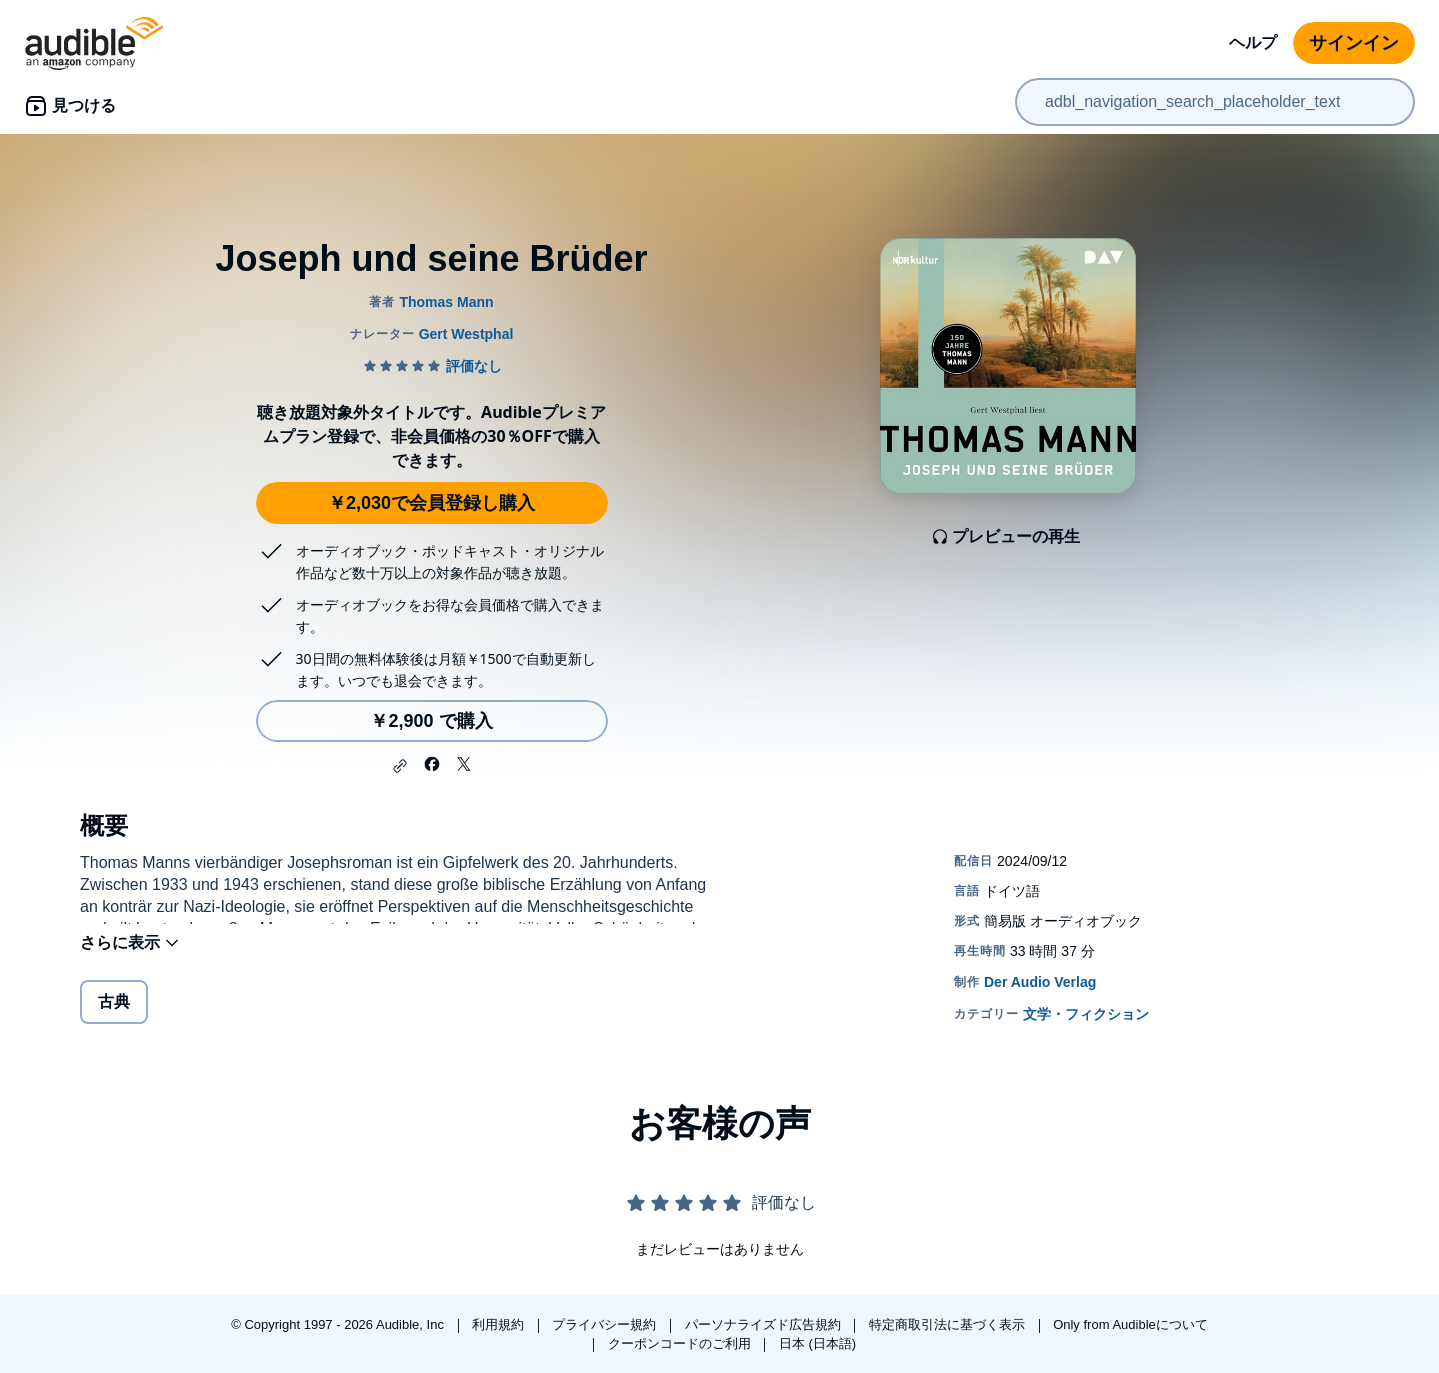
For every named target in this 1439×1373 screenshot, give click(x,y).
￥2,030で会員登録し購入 (431, 503)
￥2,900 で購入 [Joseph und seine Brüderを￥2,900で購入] (431, 721)
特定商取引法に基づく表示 (949, 1324)
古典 (114, 1014)
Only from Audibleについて (1130, 1324)
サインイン (1354, 43)
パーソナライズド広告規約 (765, 1324)
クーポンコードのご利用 (681, 1343)
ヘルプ (1253, 42)
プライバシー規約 (606, 1324)
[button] (400, 766)
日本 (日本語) (817, 1343)
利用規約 (500, 1324)
